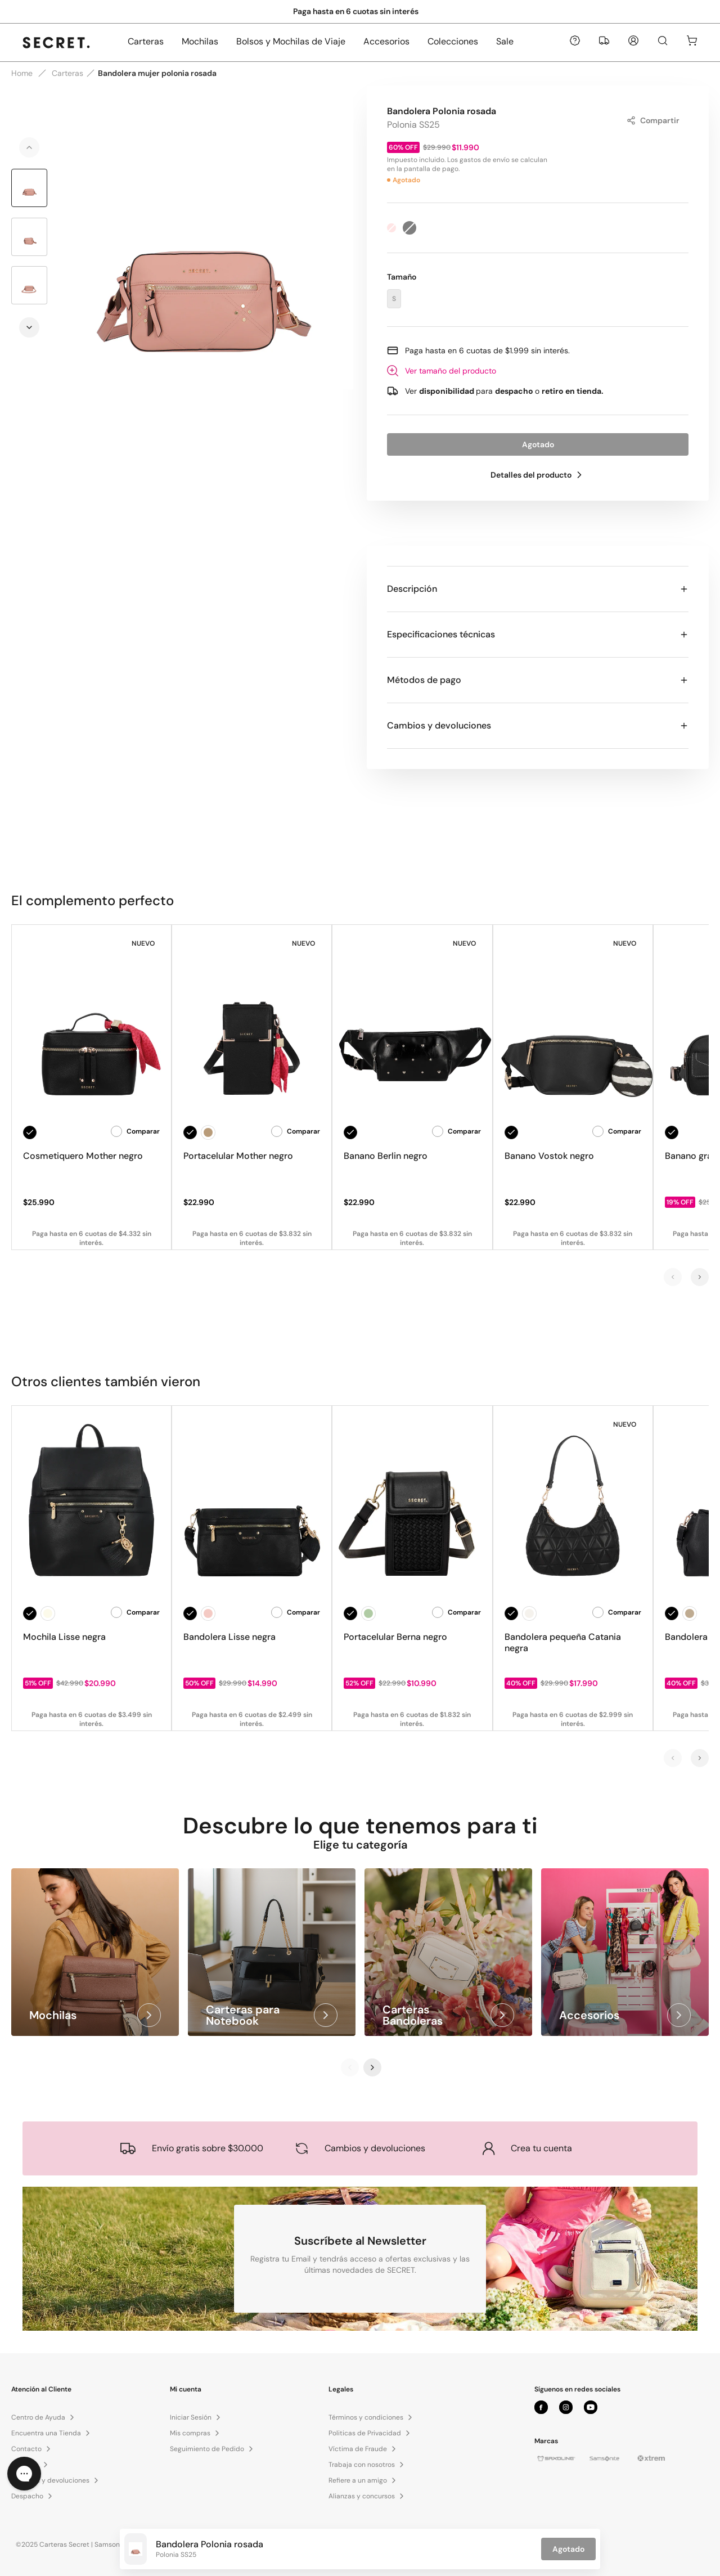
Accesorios (386, 41)
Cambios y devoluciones (537, 725)
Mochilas (200, 41)
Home (22, 73)
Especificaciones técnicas (537, 634)
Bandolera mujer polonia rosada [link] (157, 73)
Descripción (537, 589)
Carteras (146, 41)
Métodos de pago (537, 680)
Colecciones (453, 41)
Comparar (135, 1131)
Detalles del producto (537, 474)
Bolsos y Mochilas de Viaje (290, 41)
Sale (505, 41)
